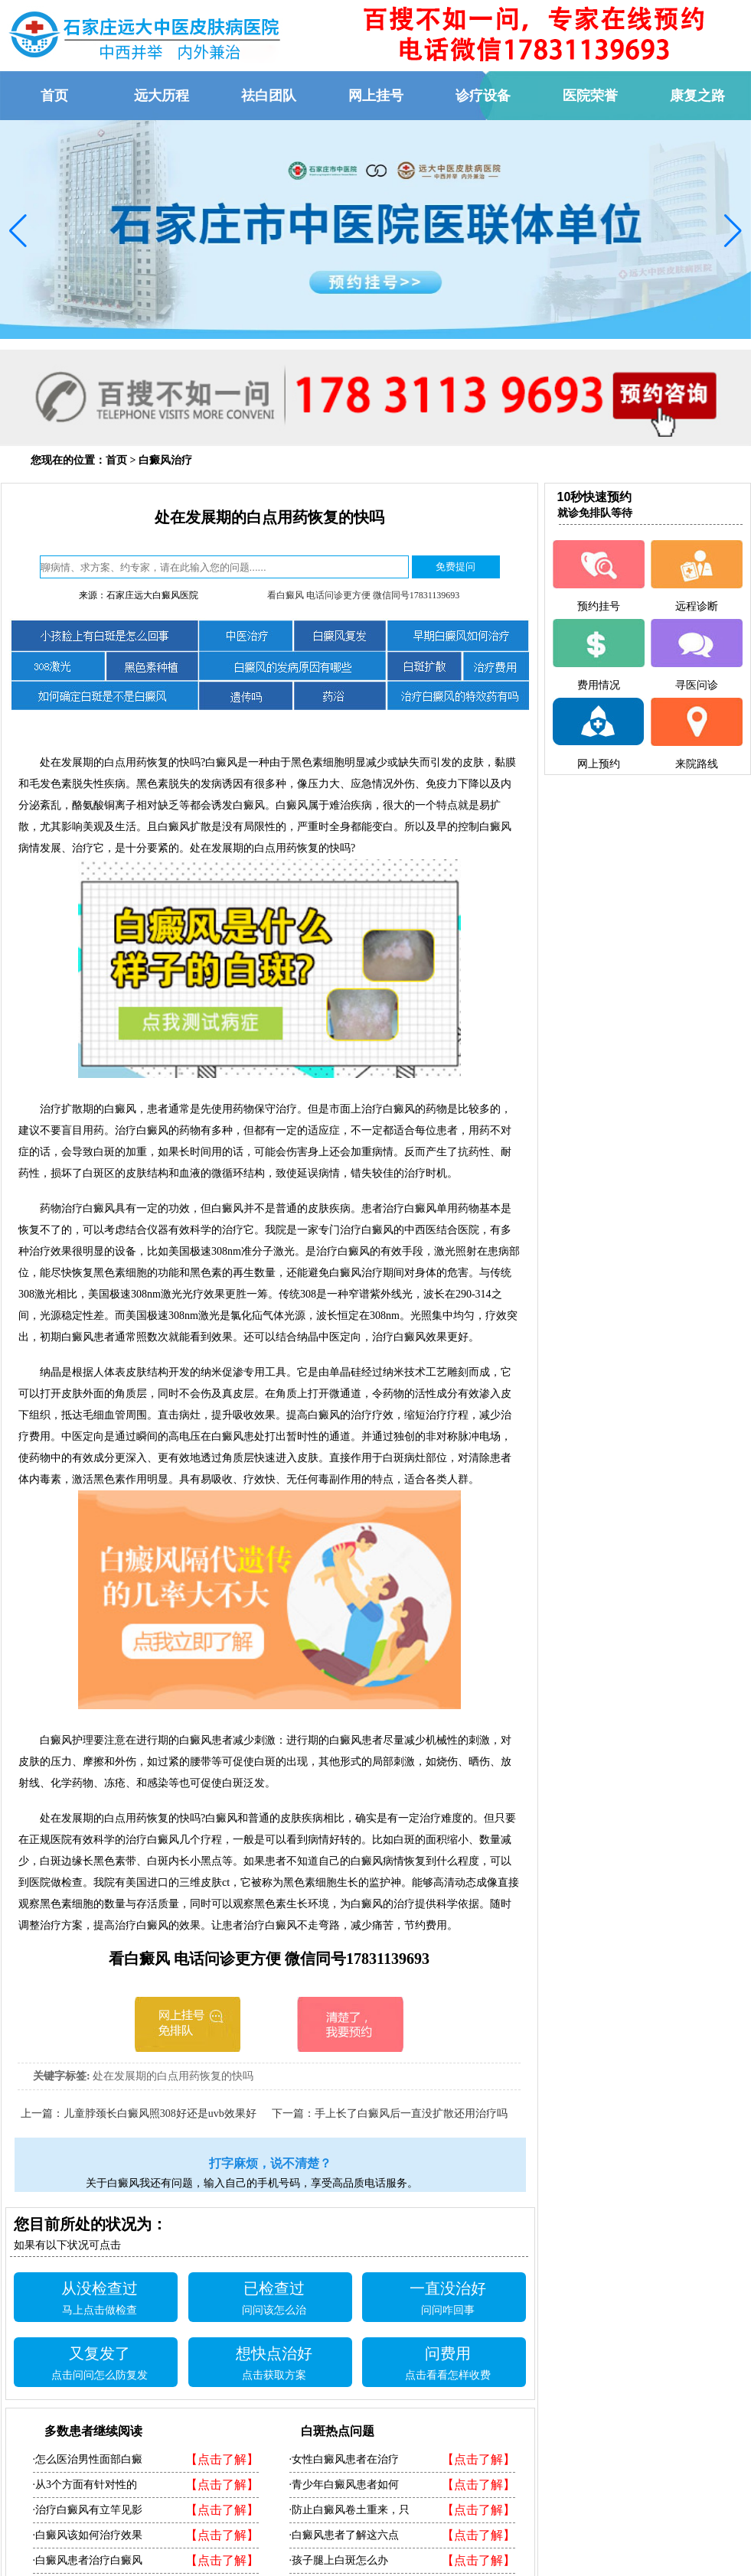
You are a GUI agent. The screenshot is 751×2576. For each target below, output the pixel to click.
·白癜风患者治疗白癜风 (88, 2560)
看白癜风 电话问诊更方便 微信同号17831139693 (363, 595)
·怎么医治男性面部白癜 (88, 2459)
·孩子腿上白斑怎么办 (339, 2560)
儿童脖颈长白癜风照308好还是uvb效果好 (160, 2113)
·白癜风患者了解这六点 (344, 2535)
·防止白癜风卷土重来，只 (349, 2510)
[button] (18, 231)
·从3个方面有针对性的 (85, 2484)
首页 (116, 460)
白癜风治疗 (165, 460)
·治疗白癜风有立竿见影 (88, 2510)
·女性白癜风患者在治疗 (344, 2459)
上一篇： (42, 2113)
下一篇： (293, 2113)
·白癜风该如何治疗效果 (88, 2535)
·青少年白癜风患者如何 (344, 2484)
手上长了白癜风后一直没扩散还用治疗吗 (411, 2113)
